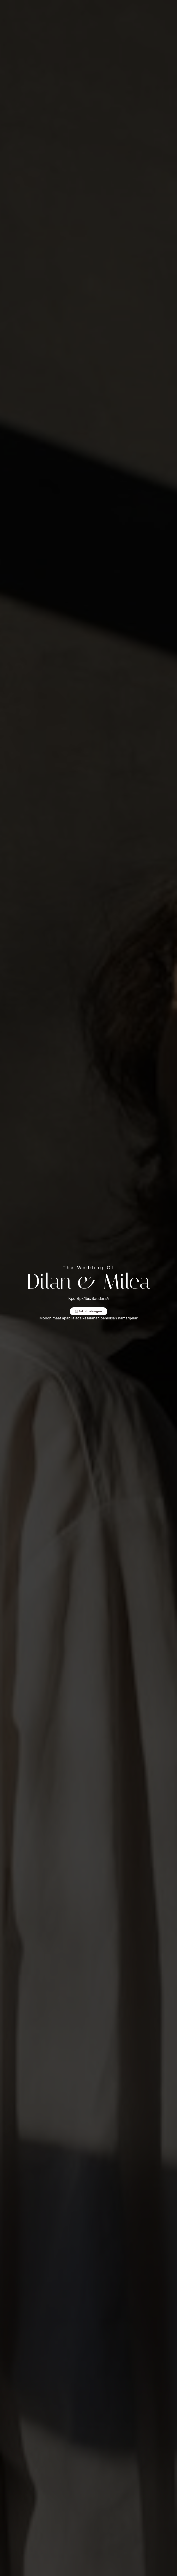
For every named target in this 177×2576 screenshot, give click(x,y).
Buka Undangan (88, 1311)
